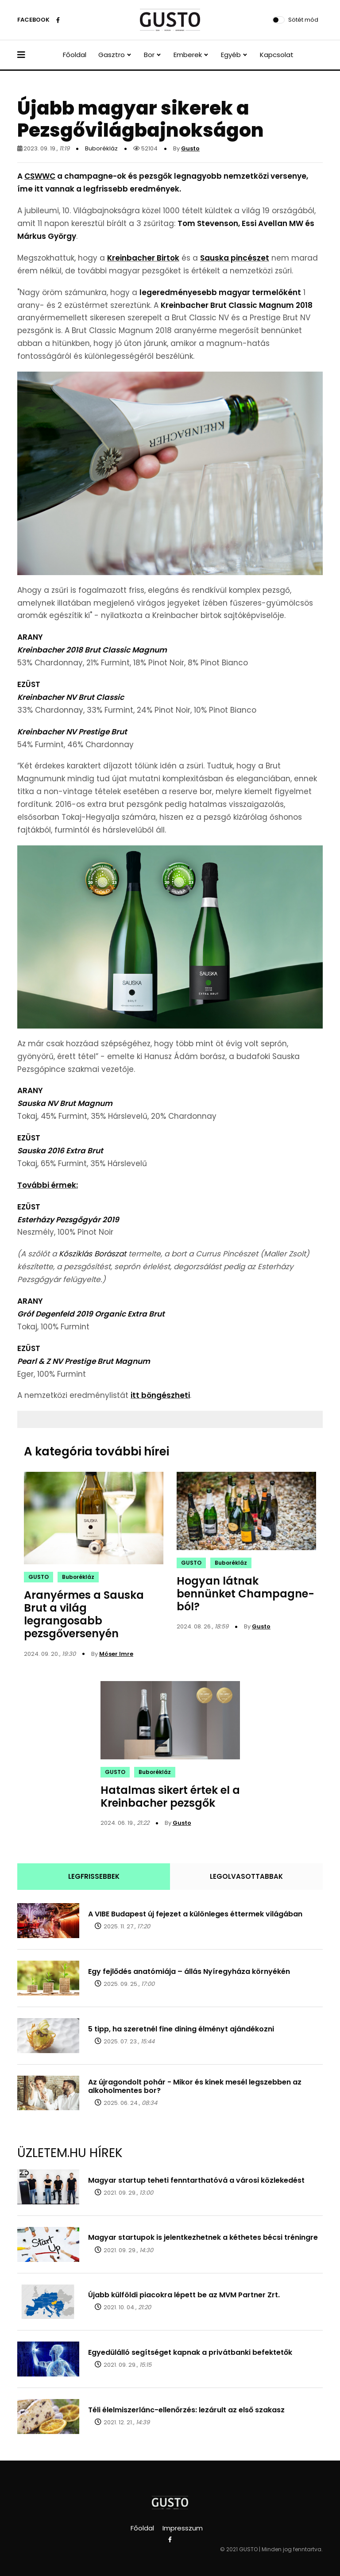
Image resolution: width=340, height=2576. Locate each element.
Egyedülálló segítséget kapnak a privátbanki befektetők (190, 2352)
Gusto (190, 148)
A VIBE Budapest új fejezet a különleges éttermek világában (195, 1914)
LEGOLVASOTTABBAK (246, 1876)
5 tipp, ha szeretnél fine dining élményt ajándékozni (181, 2029)
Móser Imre (116, 1654)
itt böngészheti (160, 1395)
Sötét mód (303, 19)
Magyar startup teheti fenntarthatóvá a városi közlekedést (196, 2180)
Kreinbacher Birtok (143, 258)
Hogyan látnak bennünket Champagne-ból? (245, 1594)
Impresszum (182, 2528)
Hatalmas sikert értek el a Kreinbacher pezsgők (170, 1796)
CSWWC (39, 176)
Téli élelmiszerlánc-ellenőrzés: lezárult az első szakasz (186, 2410)
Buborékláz (101, 148)
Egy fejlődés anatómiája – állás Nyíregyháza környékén (189, 1971)
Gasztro (111, 54)
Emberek (188, 54)
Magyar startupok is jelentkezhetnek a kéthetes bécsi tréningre (203, 2237)
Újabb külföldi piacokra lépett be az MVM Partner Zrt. (184, 2295)
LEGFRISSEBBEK (94, 1876)
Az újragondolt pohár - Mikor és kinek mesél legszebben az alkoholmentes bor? (194, 2086)
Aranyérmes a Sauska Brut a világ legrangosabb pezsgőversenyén (84, 1614)
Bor (149, 54)
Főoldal (74, 54)
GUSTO (38, 1577)
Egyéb (231, 54)
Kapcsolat (277, 54)
